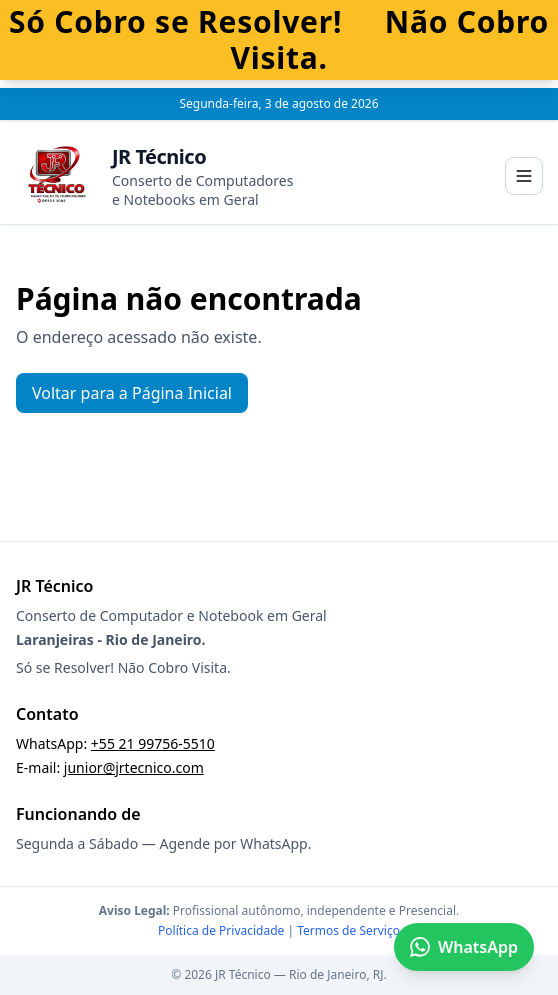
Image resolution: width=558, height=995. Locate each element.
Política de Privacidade (221, 930)
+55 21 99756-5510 (153, 743)
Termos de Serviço (348, 930)
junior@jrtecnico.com (134, 767)
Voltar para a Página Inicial (132, 393)
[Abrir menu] (524, 176)
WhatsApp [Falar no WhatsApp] (464, 947)
